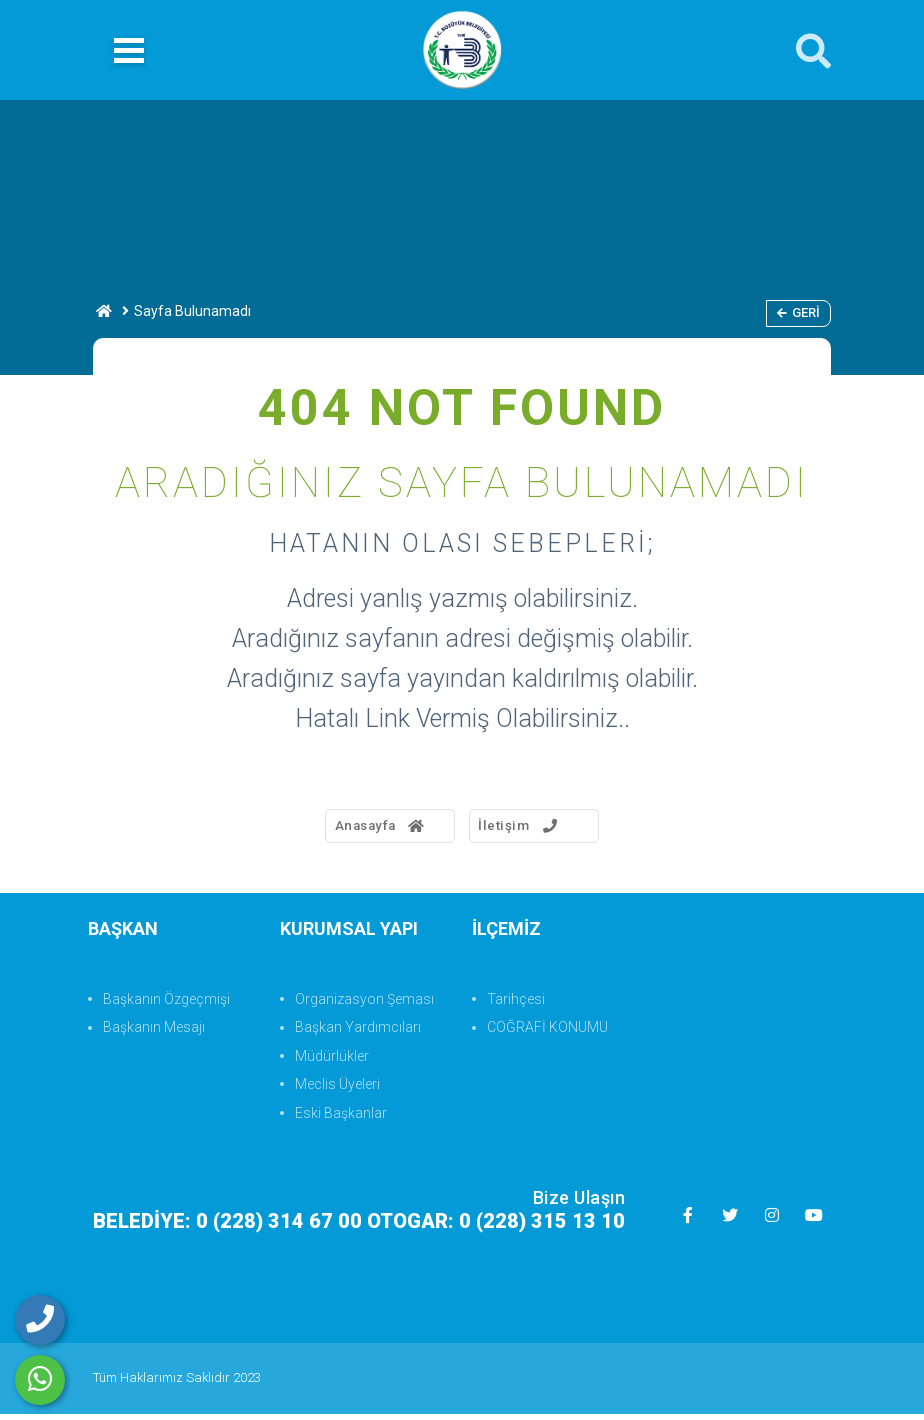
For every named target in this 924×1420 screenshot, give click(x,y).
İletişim (532, 829)
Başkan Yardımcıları (358, 1033)
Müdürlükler (332, 1062)
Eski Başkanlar (341, 1118)
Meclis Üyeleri (337, 1090)
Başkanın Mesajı (154, 1033)
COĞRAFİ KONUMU (547, 1033)
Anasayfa (355, 829)
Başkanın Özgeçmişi (166, 1005)
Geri (798, 312)
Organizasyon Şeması (364, 1005)
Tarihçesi (516, 1005)
